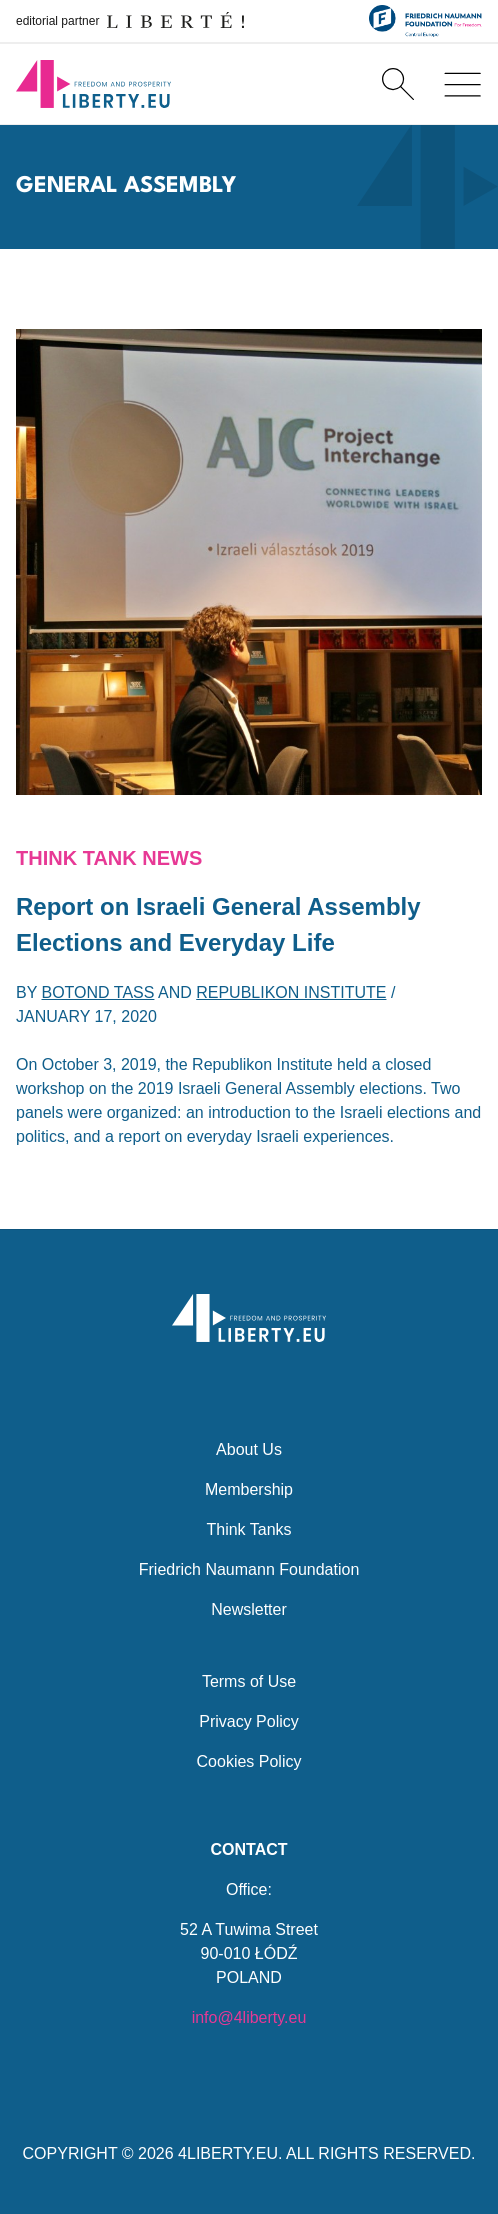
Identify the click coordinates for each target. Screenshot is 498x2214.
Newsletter (249, 1609)
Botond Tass (98, 992)
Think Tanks (248, 1529)
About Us (249, 1449)
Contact (248, 1849)
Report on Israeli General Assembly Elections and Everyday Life (218, 924)
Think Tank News (109, 858)
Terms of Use (249, 1681)
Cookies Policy (249, 1761)
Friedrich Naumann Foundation (249, 1569)
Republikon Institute (291, 992)
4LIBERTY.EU (228, 2153)
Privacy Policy (249, 1721)
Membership (249, 1489)
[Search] (398, 84)
